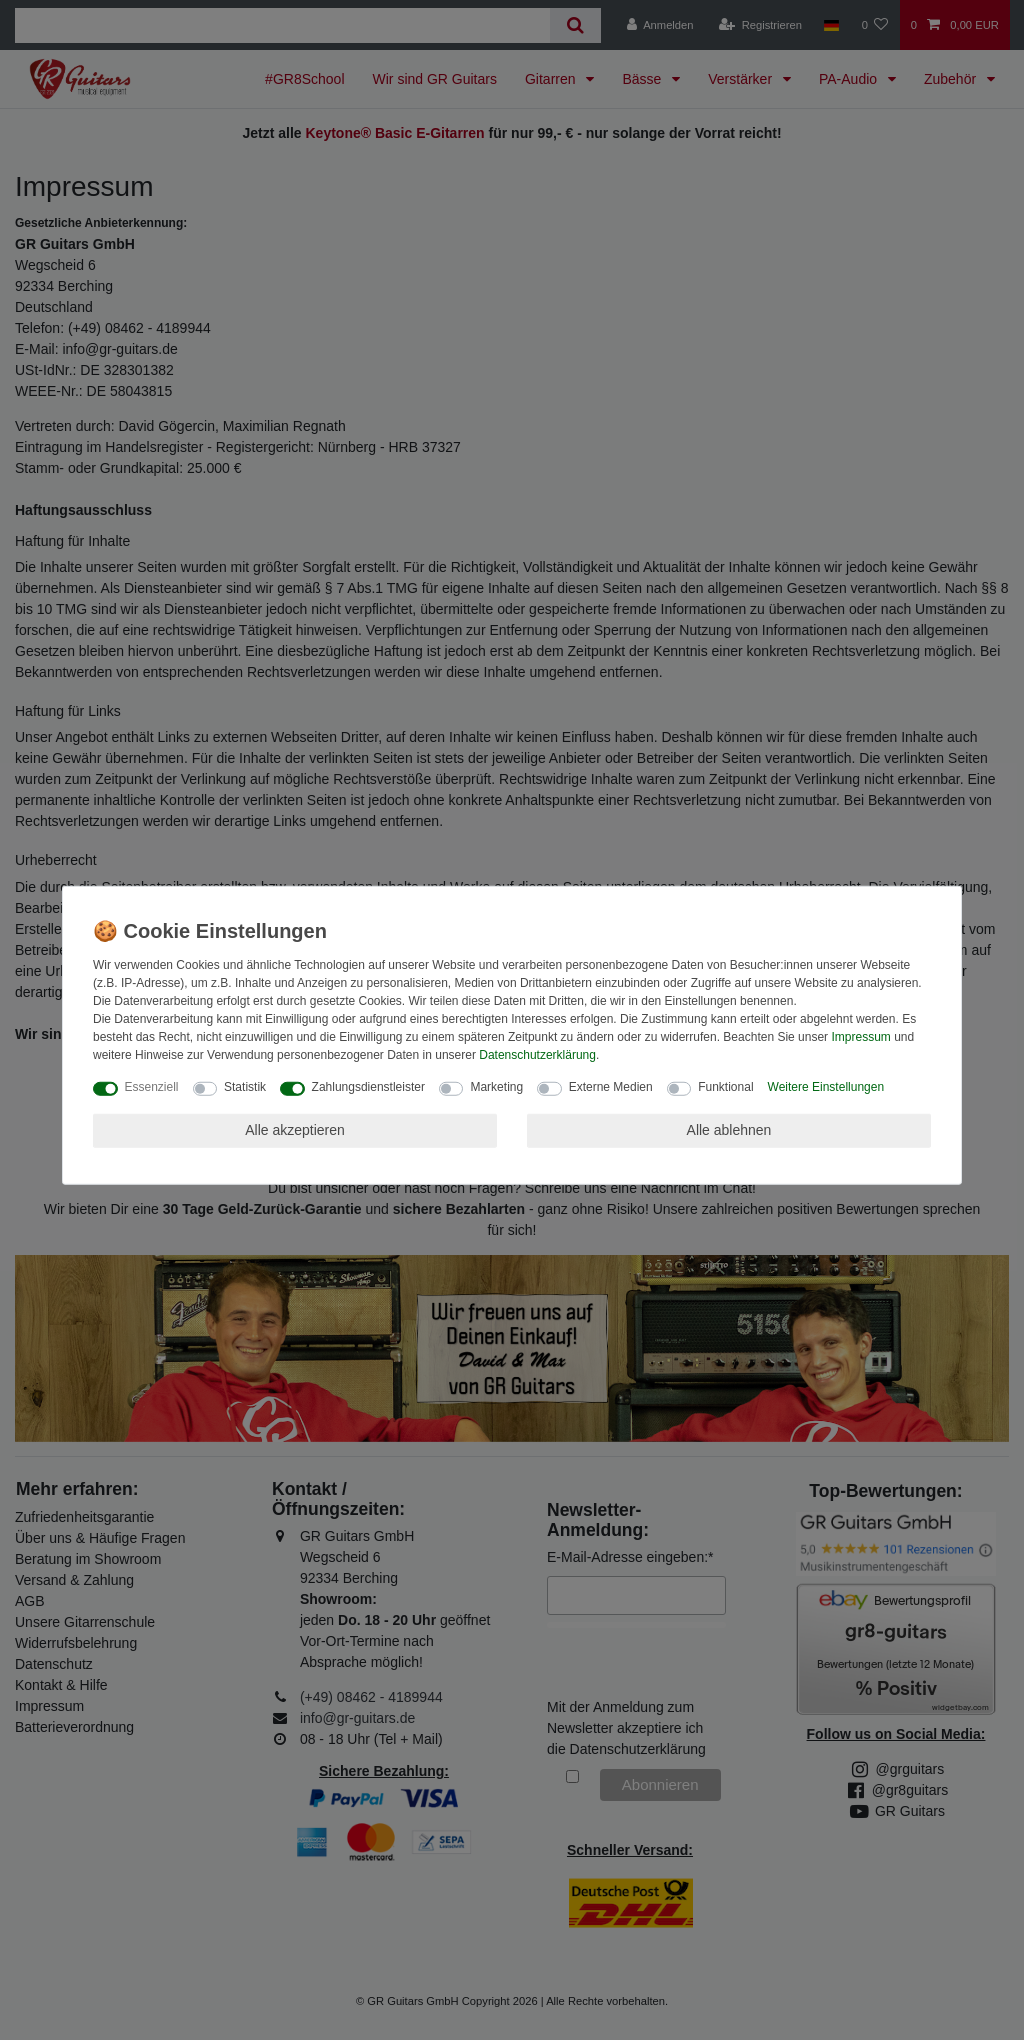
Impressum (860, 1037)
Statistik (245, 1087)
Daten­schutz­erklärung (537, 1055)
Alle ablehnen (729, 1130)
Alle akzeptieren (295, 1130)
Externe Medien (611, 1087)
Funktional (725, 1087)
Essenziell (152, 1087)
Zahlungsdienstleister (368, 1087)
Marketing (496, 1087)
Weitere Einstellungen (826, 1087)
